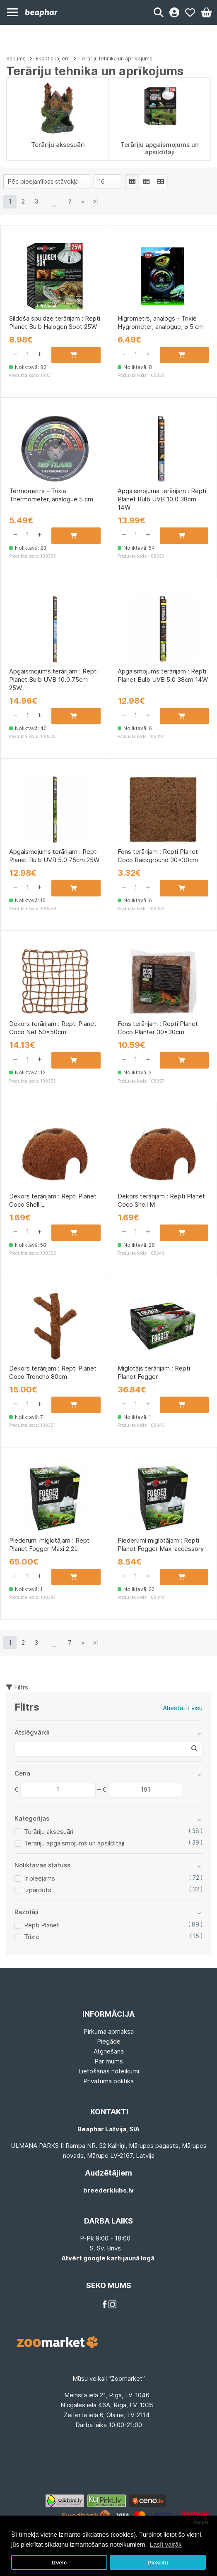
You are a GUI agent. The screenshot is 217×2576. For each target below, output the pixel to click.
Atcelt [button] (201, 2522)
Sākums (16, 58)
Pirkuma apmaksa (109, 2031)
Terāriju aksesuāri (48, 1832)
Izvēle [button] (59, 2562)
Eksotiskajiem (53, 58)
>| (96, 201)
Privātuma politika (108, 2081)
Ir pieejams (39, 1878)
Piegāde (109, 2041)
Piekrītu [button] (157, 2562)
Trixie (31, 1937)
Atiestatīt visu (183, 1708)
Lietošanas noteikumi (108, 2071)
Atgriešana (109, 2051)
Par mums (108, 2061)
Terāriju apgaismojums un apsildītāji (74, 1843)
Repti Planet (41, 1925)
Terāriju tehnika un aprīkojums (116, 58)
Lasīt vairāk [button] (166, 2544)
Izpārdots (37, 1890)
